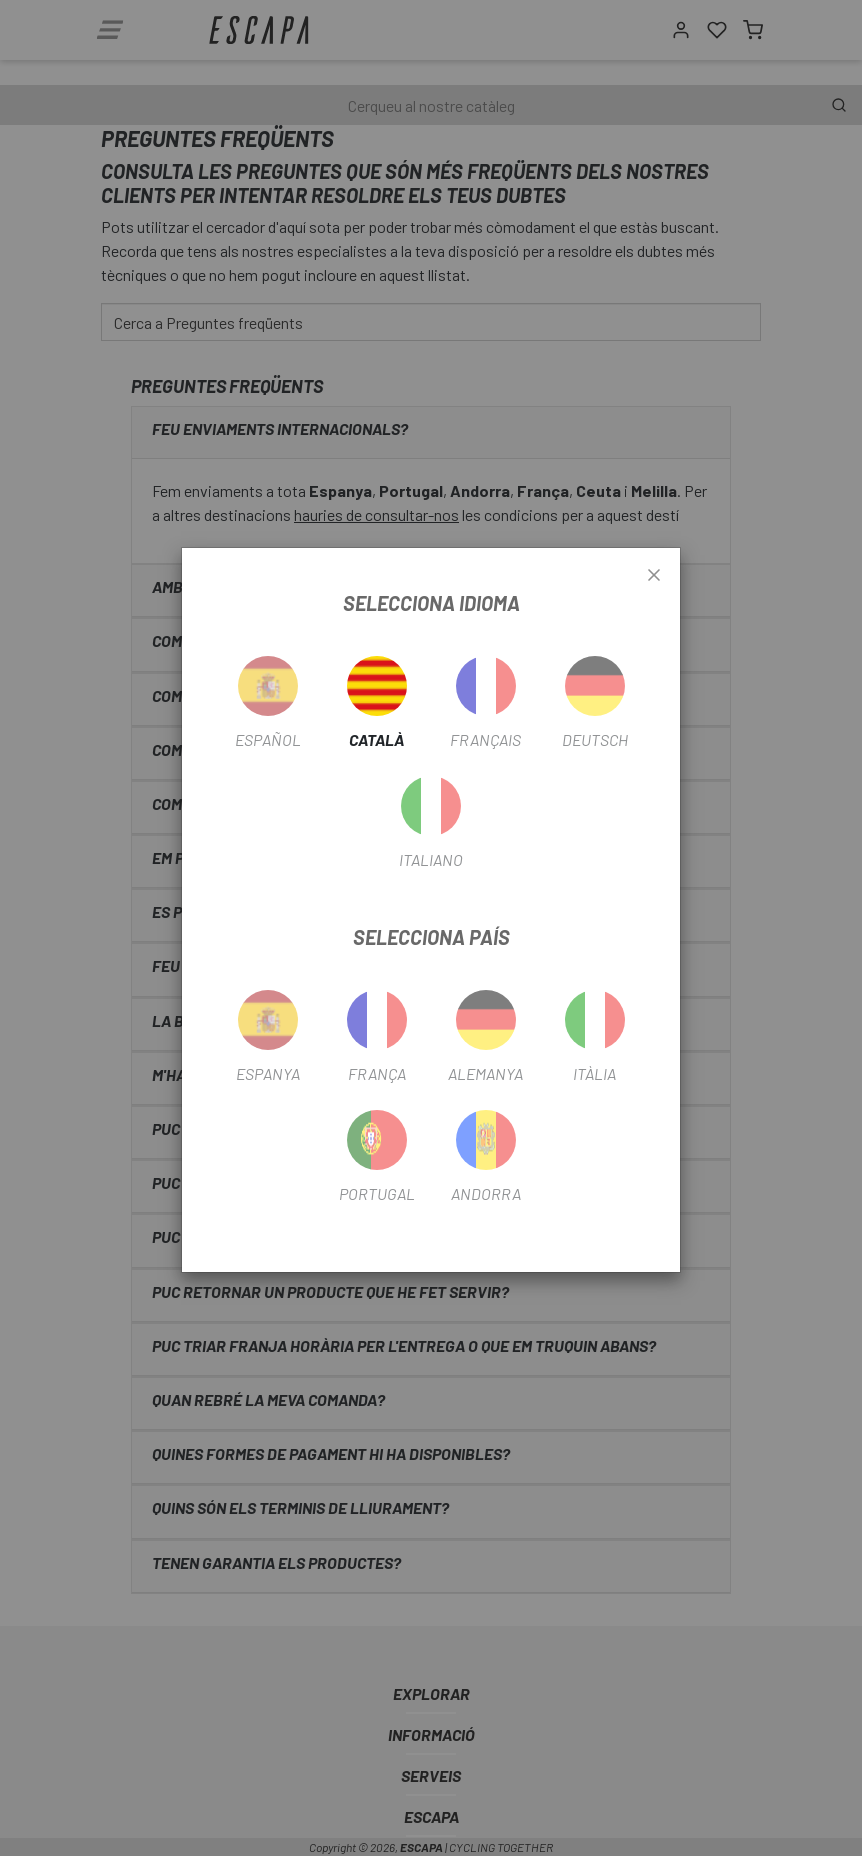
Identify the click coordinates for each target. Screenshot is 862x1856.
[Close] (654, 576)
